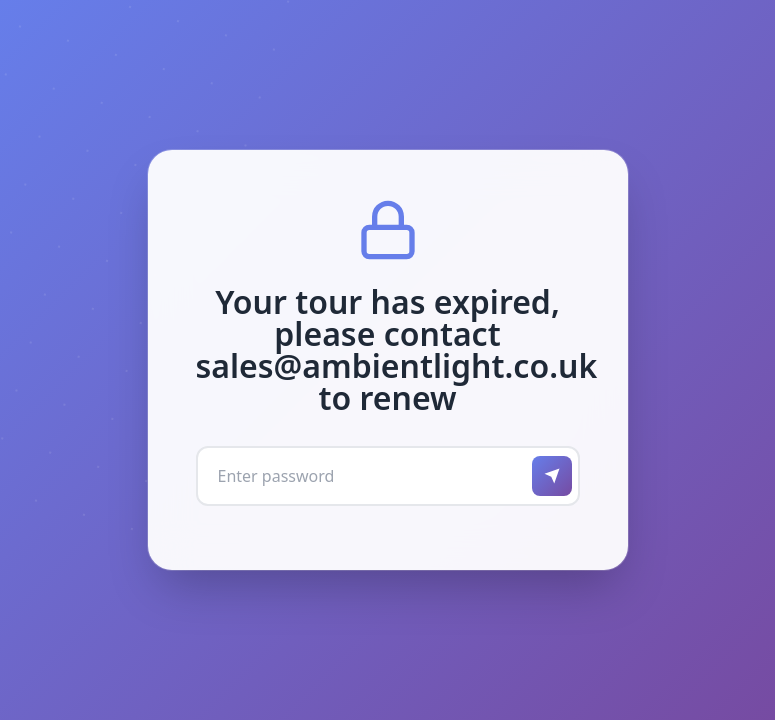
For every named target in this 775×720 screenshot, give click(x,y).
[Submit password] (552, 476)
